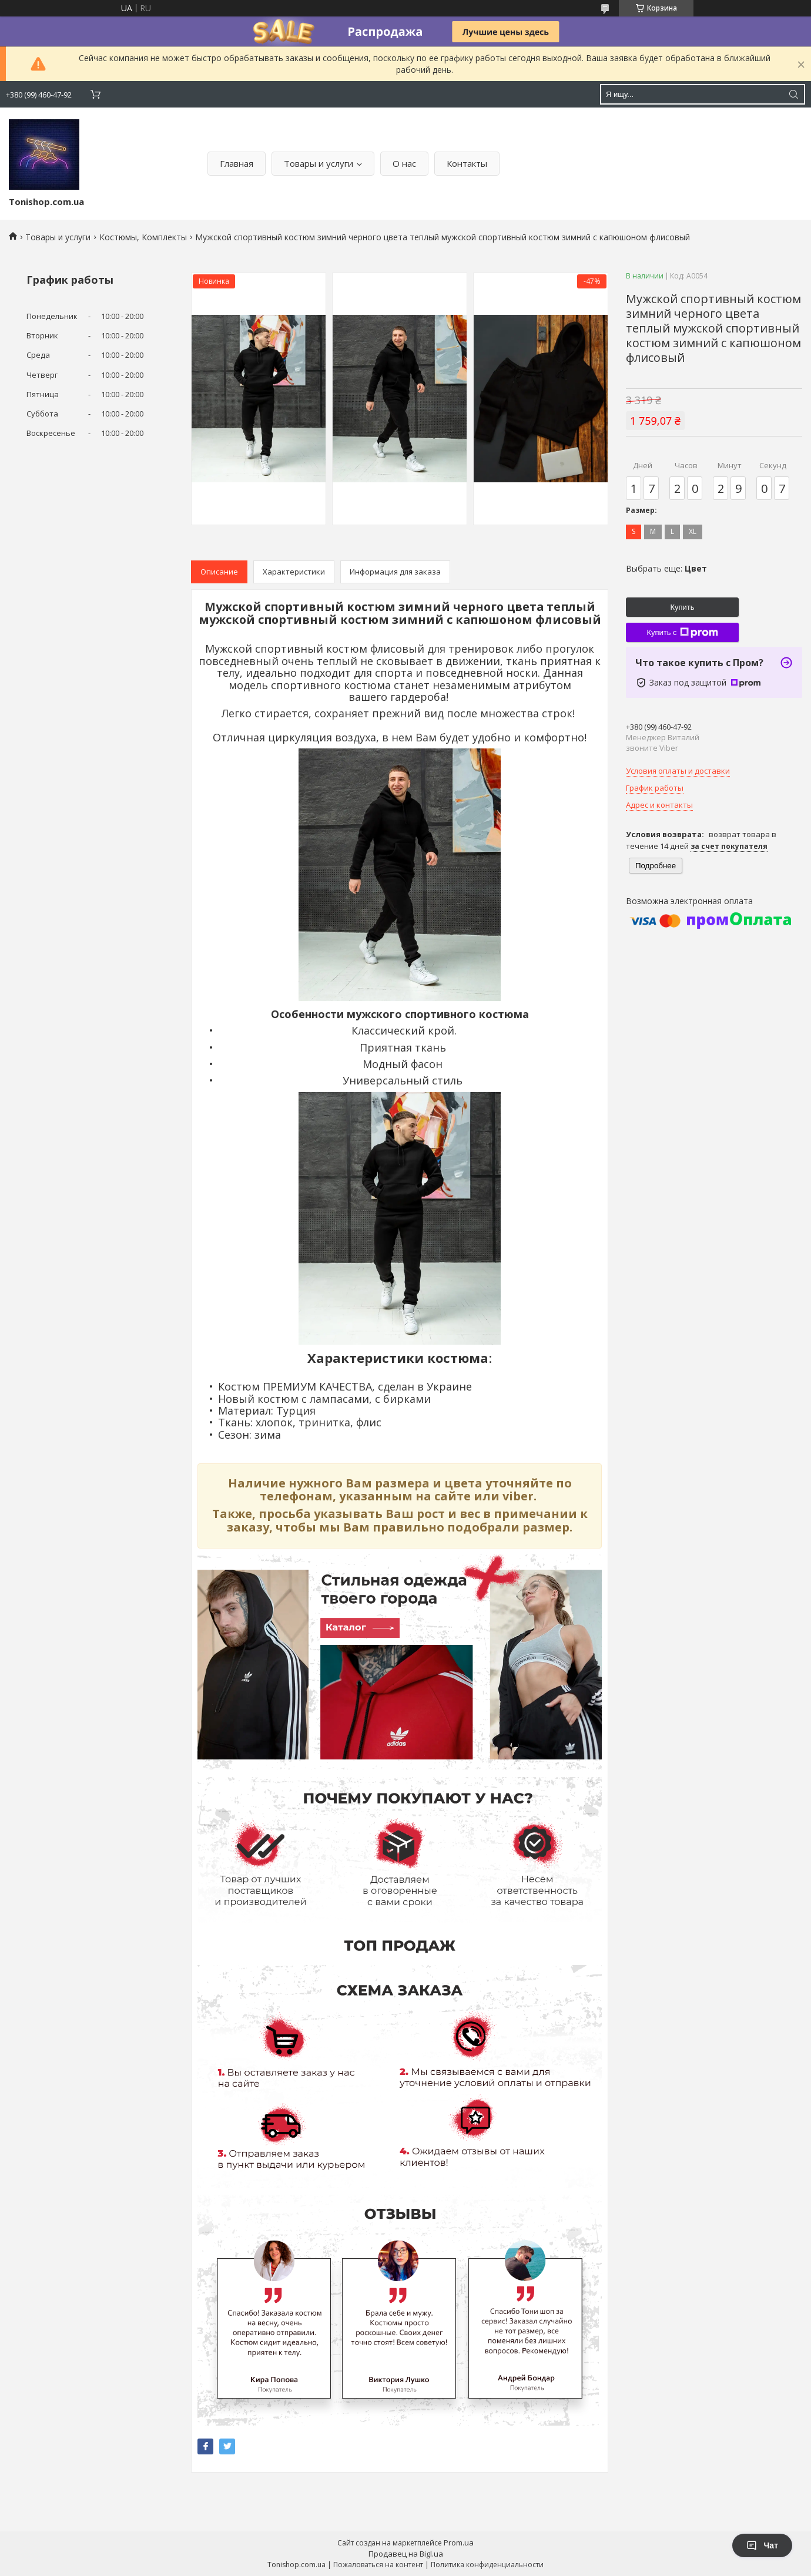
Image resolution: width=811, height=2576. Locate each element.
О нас (404, 163)
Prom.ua (459, 2542)
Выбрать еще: (666, 568)
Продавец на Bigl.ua (405, 2553)
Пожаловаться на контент (378, 2565)
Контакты (467, 163)
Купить (682, 607)
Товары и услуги (318, 163)
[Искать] (793, 94)
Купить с (682, 632)
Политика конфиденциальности (487, 2565)
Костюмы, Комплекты (143, 237)
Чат (762, 2545)
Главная (236, 163)
